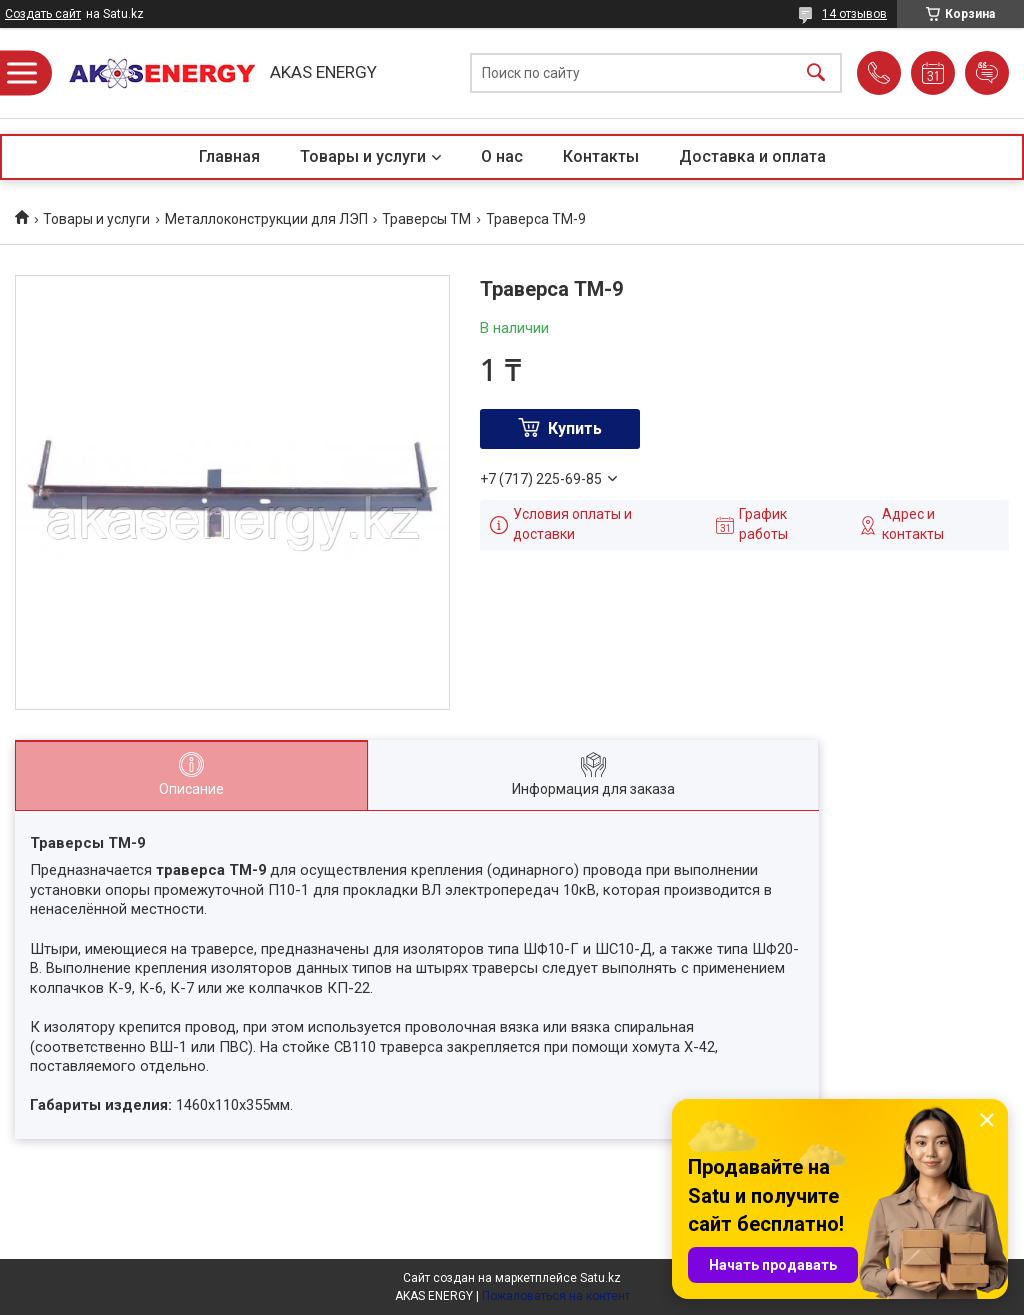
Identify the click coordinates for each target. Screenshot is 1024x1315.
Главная (229, 156)
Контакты (601, 156)
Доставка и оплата (752, 156)
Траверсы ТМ (426, 219)
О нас (502, 156)
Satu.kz (600, 1278)
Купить (575, 428)
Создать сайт (43, 14)
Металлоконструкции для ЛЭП (266, 219)
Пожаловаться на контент (556, 1296)
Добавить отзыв (987, 73)
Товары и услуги (363, 156)
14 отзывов (854, 14)
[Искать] (816, 73)
